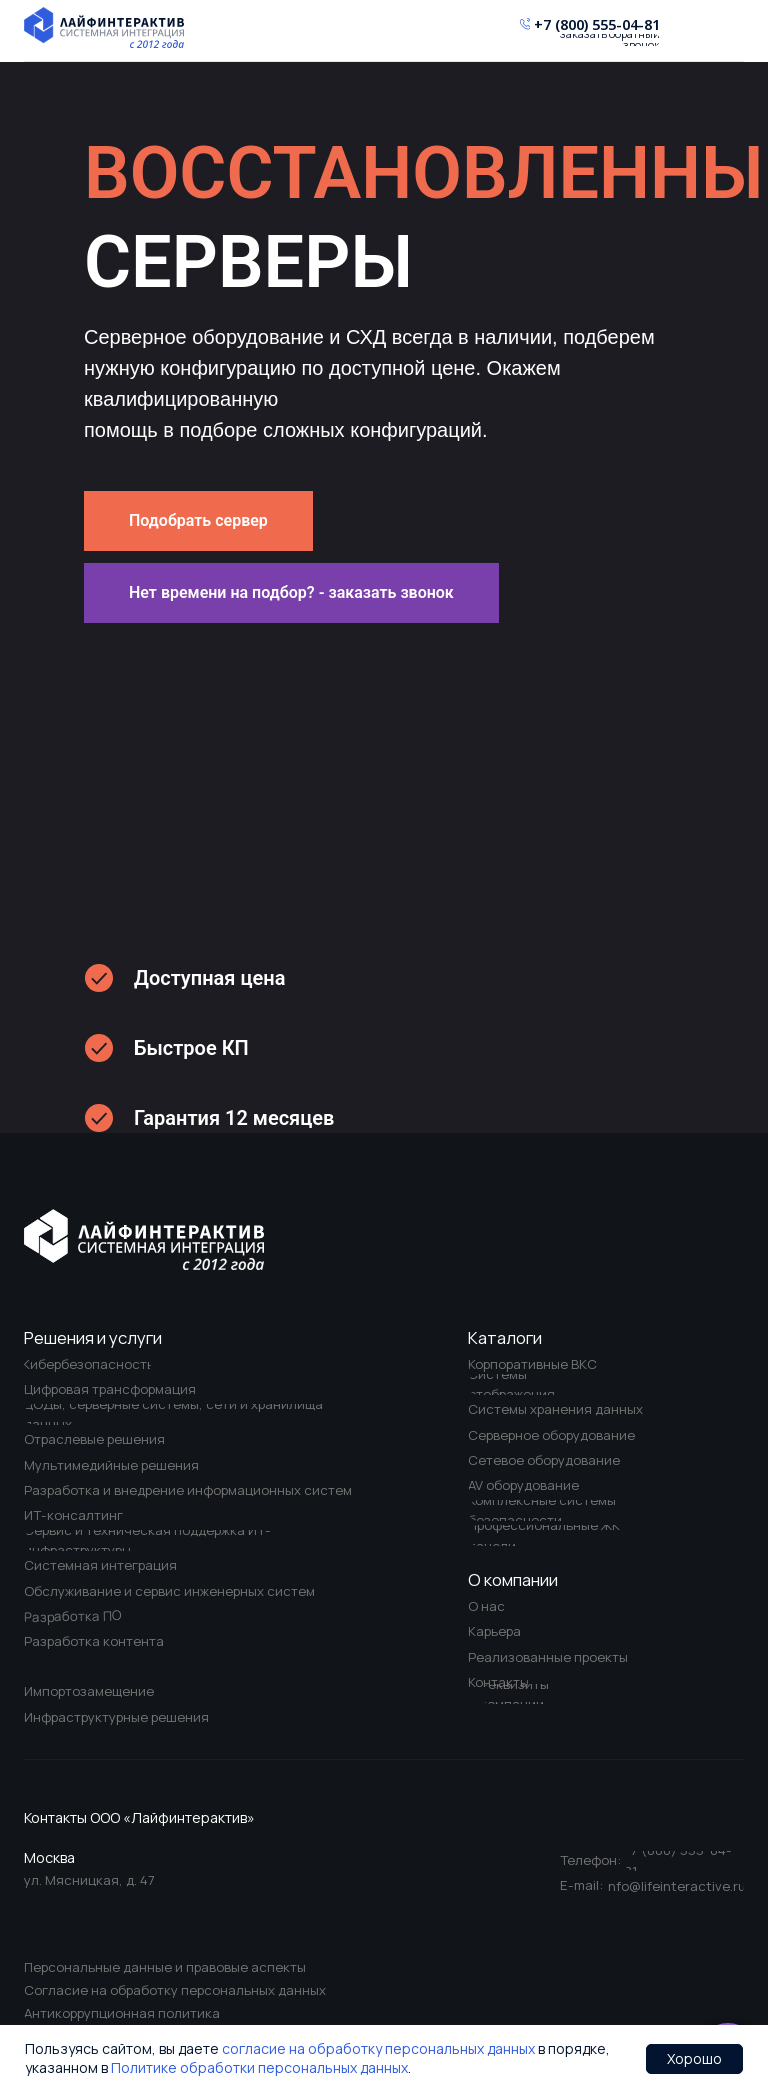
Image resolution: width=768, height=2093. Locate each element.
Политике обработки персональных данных (259, 2067)
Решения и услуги (93, 1337)
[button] (291, 593)
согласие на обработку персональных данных (378, 2048)
